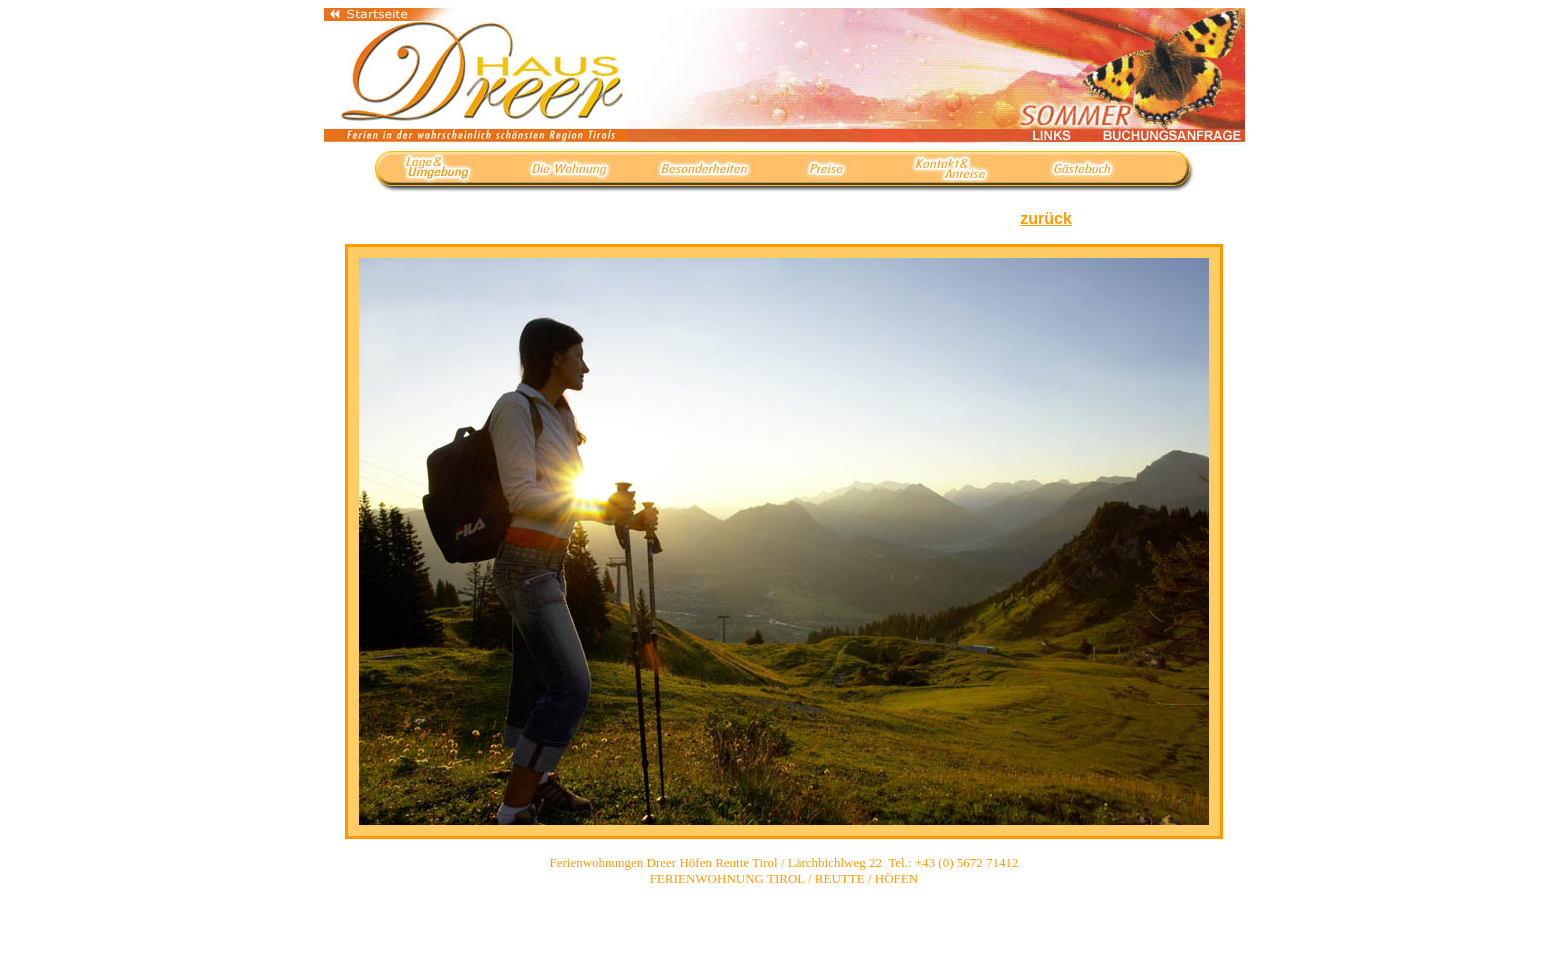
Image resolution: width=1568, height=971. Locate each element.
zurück (1046, 218)
